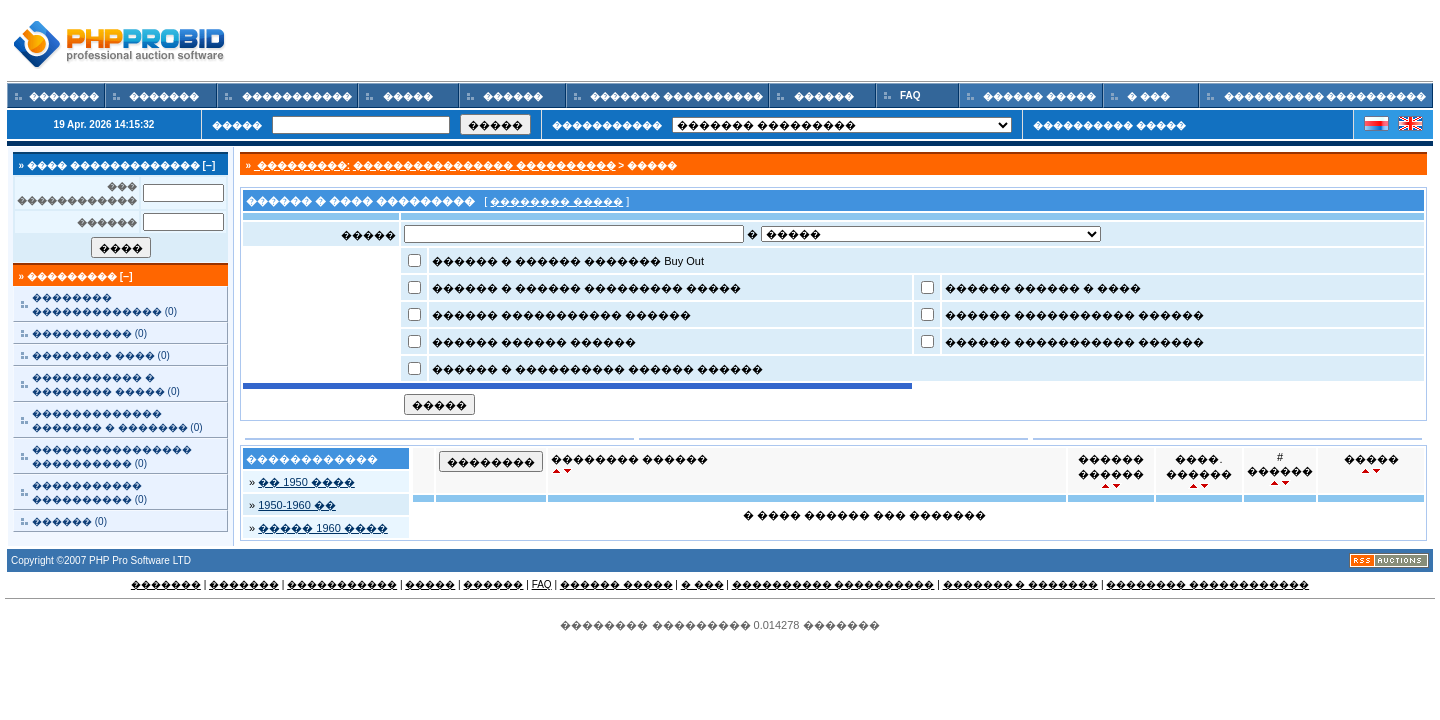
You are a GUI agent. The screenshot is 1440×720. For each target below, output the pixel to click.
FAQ (910, 95)
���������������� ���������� (484, 165)
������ (514, 96)
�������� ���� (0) (101, 355)
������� (64, 96)
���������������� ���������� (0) (112, 456)
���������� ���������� (1325, 96)
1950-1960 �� (297, 505)
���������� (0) (89, 333)
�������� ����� (556, 201)
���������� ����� (1109, 125)
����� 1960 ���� (323, 528)
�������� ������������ (1207, 584)
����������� (297, 96)
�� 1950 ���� (306, 482)
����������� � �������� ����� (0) (106, 384)
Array (931, 234)
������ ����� (1040, 96)
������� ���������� (676, 96)
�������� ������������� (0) (104, 304)
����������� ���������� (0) (89, 492)
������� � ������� (1021, 584)
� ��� (1148, 96)
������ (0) (69, 521)
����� (408, 96)
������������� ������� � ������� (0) (117, 420)
